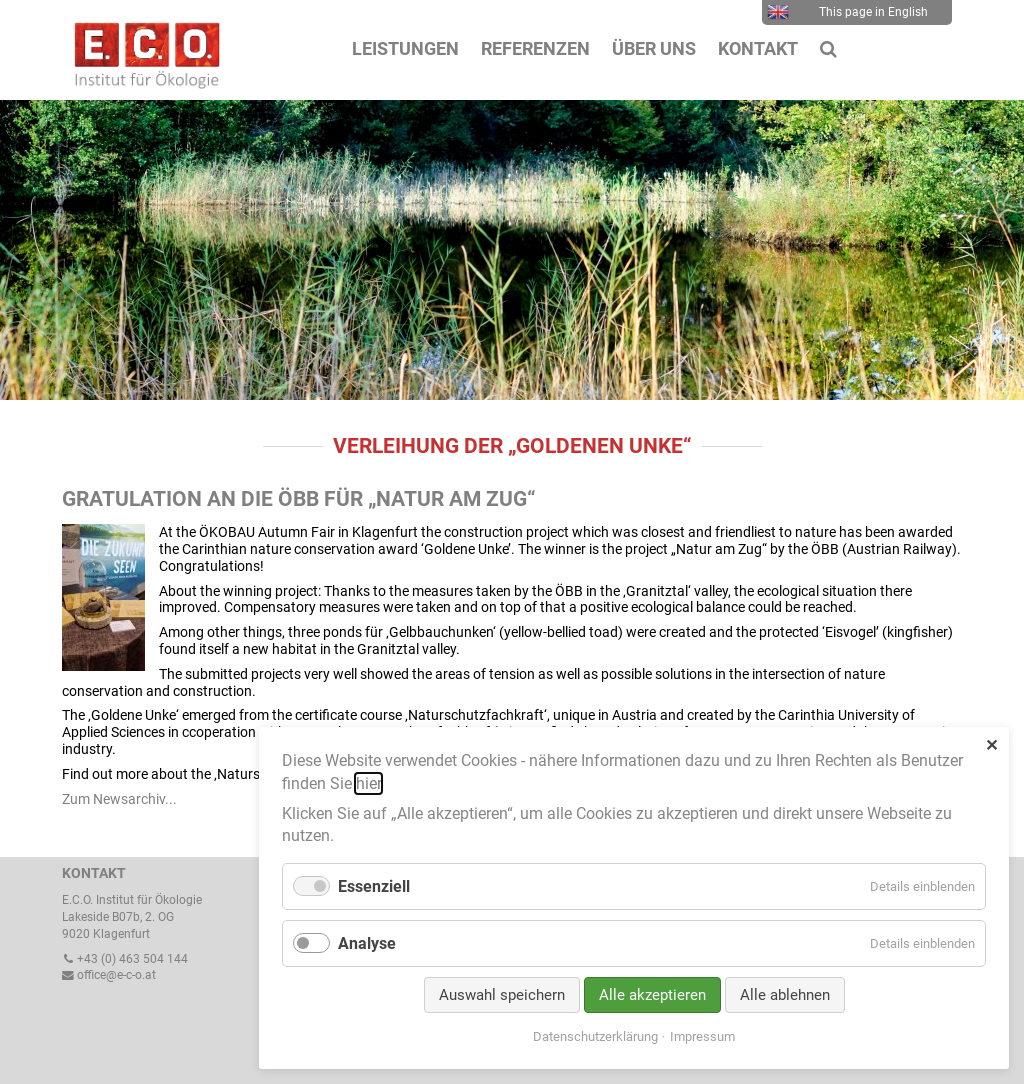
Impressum (702, 1036)
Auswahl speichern (502, 995)
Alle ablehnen (785, 995)
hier (368, 783)
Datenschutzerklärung (595, 1036)
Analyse (367, 943)
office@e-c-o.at (109, 975)
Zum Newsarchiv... (119, 799)
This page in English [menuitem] (847, 12)
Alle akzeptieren (652, 995)
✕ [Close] (991, 745)
